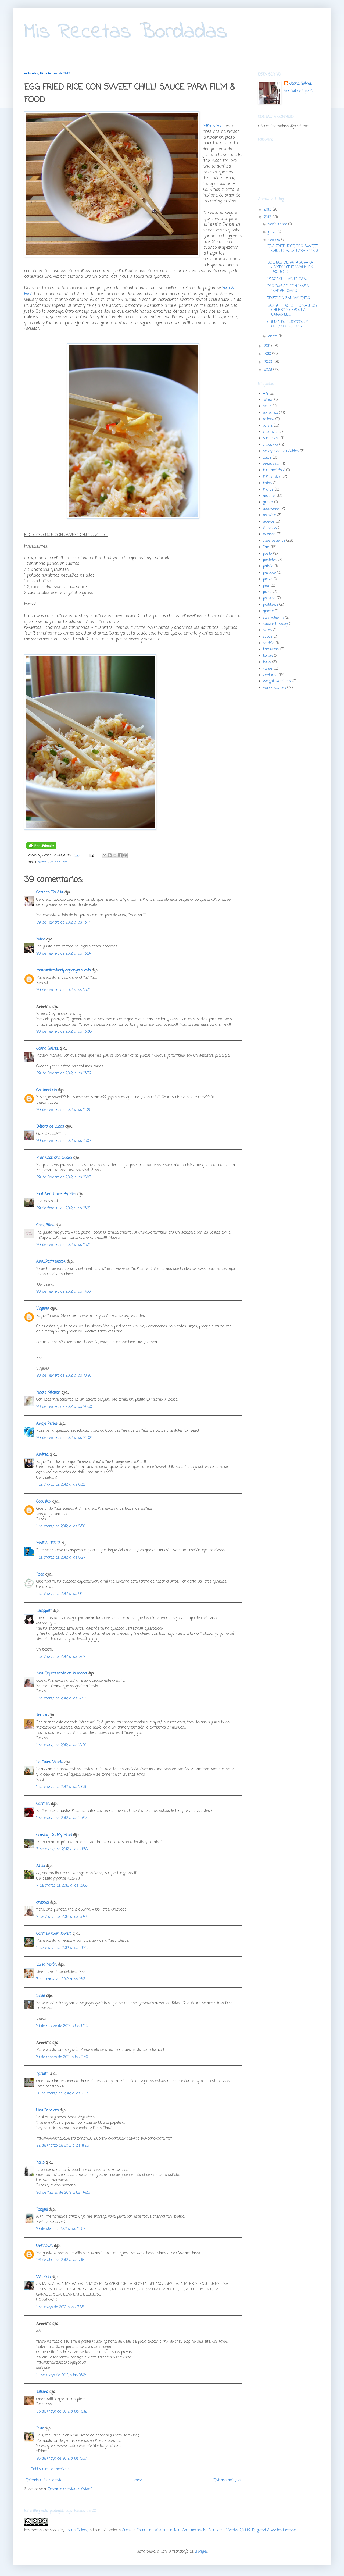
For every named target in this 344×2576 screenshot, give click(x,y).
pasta (267, 554)
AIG (265, 394)
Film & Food (213, 126)
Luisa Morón (46, 1965)
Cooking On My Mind (54, 1835)
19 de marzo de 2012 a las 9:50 (62, 2057)
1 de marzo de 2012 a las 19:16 (61, 1787)
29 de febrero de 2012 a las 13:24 (63, 954)
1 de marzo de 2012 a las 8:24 (60, 1557)
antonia (42, 1902)
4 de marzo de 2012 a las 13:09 (62, 1886)
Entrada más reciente (44, 2480)
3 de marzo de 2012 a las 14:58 (62, 1849)
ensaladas (271, 464)
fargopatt (44, 1611)
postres (269, 598)
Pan (266, 547)
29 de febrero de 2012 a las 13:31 (63, 990)
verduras (270, 675)
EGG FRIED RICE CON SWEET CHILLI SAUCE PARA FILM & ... (292, 251)
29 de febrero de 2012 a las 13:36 (64, 1032)
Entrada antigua (227, 2480)
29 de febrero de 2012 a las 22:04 (64, 1438)
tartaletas (271, 649)
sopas (267, 637)
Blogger (201, 2551)
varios (268, 669)
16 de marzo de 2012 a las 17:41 (62, 2026)
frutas (268, 490)
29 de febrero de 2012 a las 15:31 (63, 1245)
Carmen (43, 1804)
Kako (40, 2162)
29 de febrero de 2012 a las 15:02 (63, 1141)
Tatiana (42, 2392)
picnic (267, 579)
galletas (269, 496)
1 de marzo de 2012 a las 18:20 (61, 1745)
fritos (267, 483)
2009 (269, 362)
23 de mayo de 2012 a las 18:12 (61, 2411)
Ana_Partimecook (51, 1261)
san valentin (273, 618)
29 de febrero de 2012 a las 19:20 (63, 1375)
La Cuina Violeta (49, 1762)
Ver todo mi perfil (298, 91)
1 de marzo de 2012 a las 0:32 (60, 1485)
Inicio (138, 2480)
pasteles (270, 560)
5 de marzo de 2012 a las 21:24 (62, 1948)
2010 (268, 354)
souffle (268, 643)
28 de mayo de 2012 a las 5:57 (61, 2458)
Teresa (41, 1715)
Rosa (40, 1574)
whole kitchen (274, 688)
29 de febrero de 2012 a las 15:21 (63, 1208)
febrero (274, 240)
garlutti (42, 2074)
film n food (272, 477)
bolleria (268, 419)
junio (273, 232)
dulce (267, 458)
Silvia (40, 1996)
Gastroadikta (46, 1090)
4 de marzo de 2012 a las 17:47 (61, 1917)
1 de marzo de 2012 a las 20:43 (61, 1818)
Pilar (40, 2428)
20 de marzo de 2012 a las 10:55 (62, 2093)
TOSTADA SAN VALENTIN (288, 298)
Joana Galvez (47, 1049)
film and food (57, 862)
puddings (270, 605)
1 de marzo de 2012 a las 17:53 (61, 1698)
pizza (267, 592)
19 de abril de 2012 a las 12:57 (60, 2229)
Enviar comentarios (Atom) (70, 2489)
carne (267, 426)
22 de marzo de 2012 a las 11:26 (62, 2146)
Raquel (42, 2209)
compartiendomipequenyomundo (63, 970)
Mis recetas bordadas (41, 2530)
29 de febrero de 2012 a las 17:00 (63, 1292)
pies (266, 586)
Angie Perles (47, 1424)
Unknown (44, 2246)
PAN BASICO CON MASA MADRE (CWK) (288, 289)
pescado (269, 573)
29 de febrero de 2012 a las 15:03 (63, 1177)
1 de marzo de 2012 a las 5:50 (60, 1526)
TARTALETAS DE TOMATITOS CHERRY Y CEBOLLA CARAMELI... (292, 310)
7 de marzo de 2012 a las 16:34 (62, 1979)
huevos (268, 522)
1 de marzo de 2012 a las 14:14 (60, 1657)
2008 (268, 370)
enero (273, 336)
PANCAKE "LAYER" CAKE (287, 279)
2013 (268, 209)
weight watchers (277, 681)
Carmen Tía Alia (49, 892)
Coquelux (43, 1502)
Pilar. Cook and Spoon (54, 1158)
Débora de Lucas (50, 1127)
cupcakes (270, 445)
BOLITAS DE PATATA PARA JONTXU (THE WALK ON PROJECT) (290, 267)
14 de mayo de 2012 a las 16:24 (61, 2375)
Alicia (40, 1866)
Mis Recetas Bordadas (126, 32)
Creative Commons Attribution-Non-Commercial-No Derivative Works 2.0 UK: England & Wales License (209, 2530)
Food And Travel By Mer (56, 1194)
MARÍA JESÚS (48, 1543)
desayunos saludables (281, 451)
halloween (271, 509)
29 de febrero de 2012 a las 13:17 (63, 922)
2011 (267, 346)
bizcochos (270, 413)
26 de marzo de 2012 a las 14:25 (63, 2193)
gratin (268, 502)
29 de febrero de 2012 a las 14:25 (63, 1110)
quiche (268, 611)
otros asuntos (274, 541)
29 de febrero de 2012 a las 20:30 (64, 1407)
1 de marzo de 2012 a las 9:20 (60, 1594)
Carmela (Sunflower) (53, 1934)
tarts (267, 662)
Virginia (42, 1309)
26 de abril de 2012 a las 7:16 (60, 2260)
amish (268, 400)
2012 (268, 217)
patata (268, 566)
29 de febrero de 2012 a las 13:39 (64, 1073)
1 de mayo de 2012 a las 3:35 (60, 2307)
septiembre (278, 224)
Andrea (42, 1455)
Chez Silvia (45, 1225)
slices (267, 630)
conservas (271, 438)
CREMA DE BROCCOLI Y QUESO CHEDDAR (287, 324)
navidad (269, 534)
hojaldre (269, 515)
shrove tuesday (275, 624)
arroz (42, 862)
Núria (40, 939)
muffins (270, 528)
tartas (268, 656)
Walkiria (43, 2277)
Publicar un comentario (50, 2469)
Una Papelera (47, 2110)
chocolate (270, 432)
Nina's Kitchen (48, 1392)
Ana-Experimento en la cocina (61, 1673)
